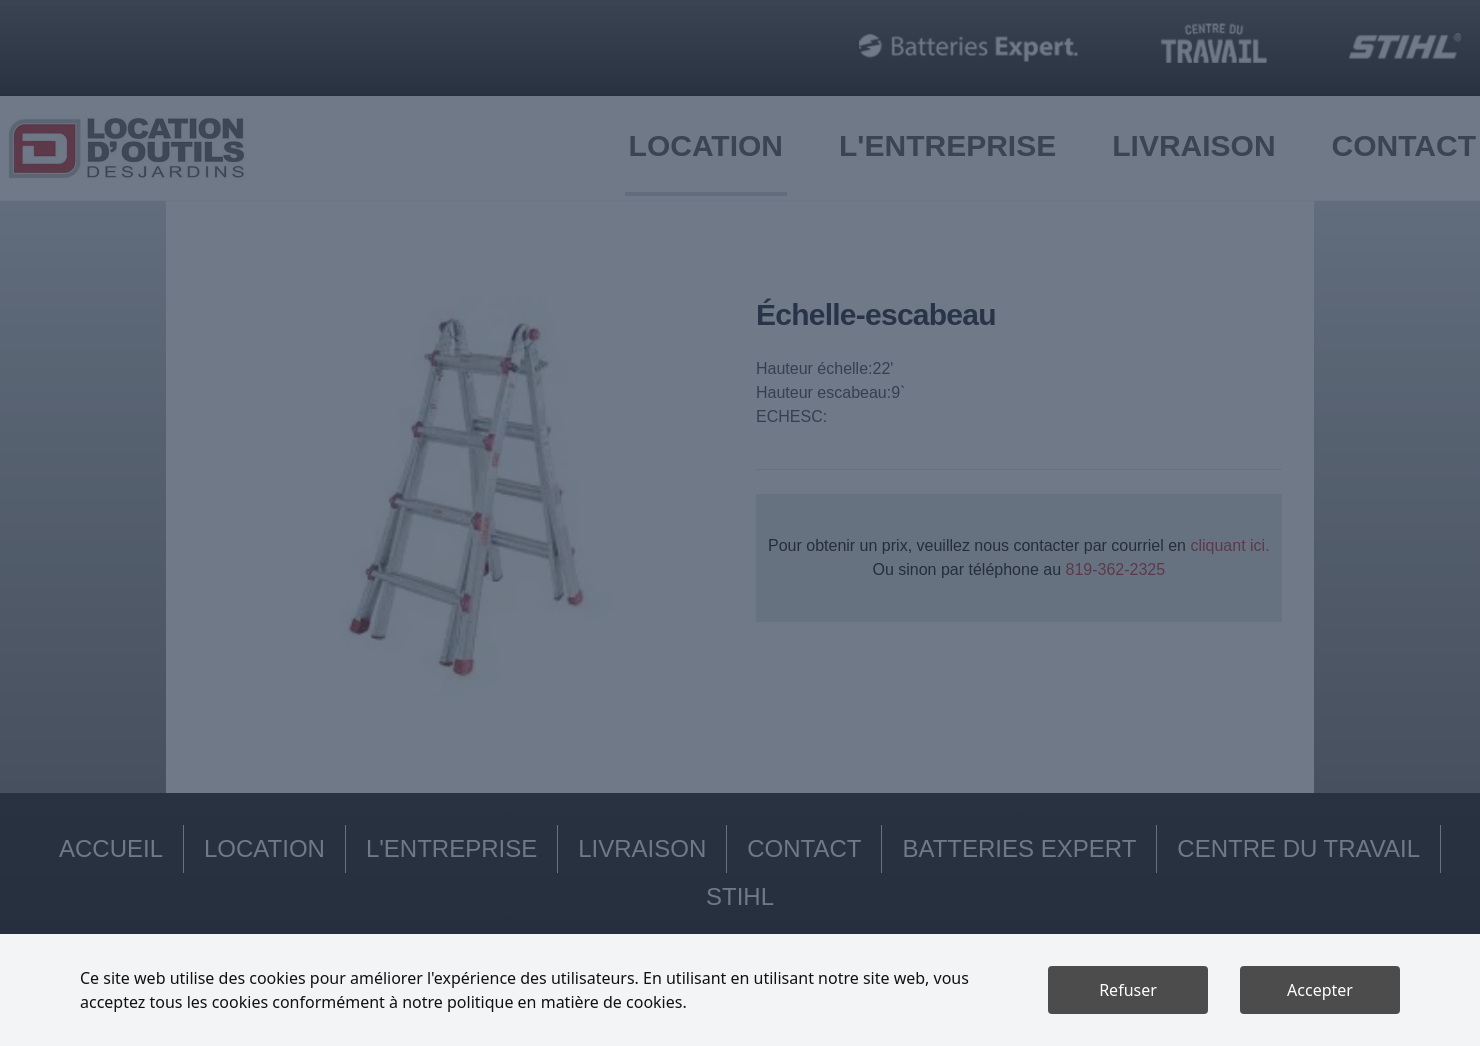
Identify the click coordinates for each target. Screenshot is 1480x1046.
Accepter (1320, 990)
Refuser (1128, 990)
